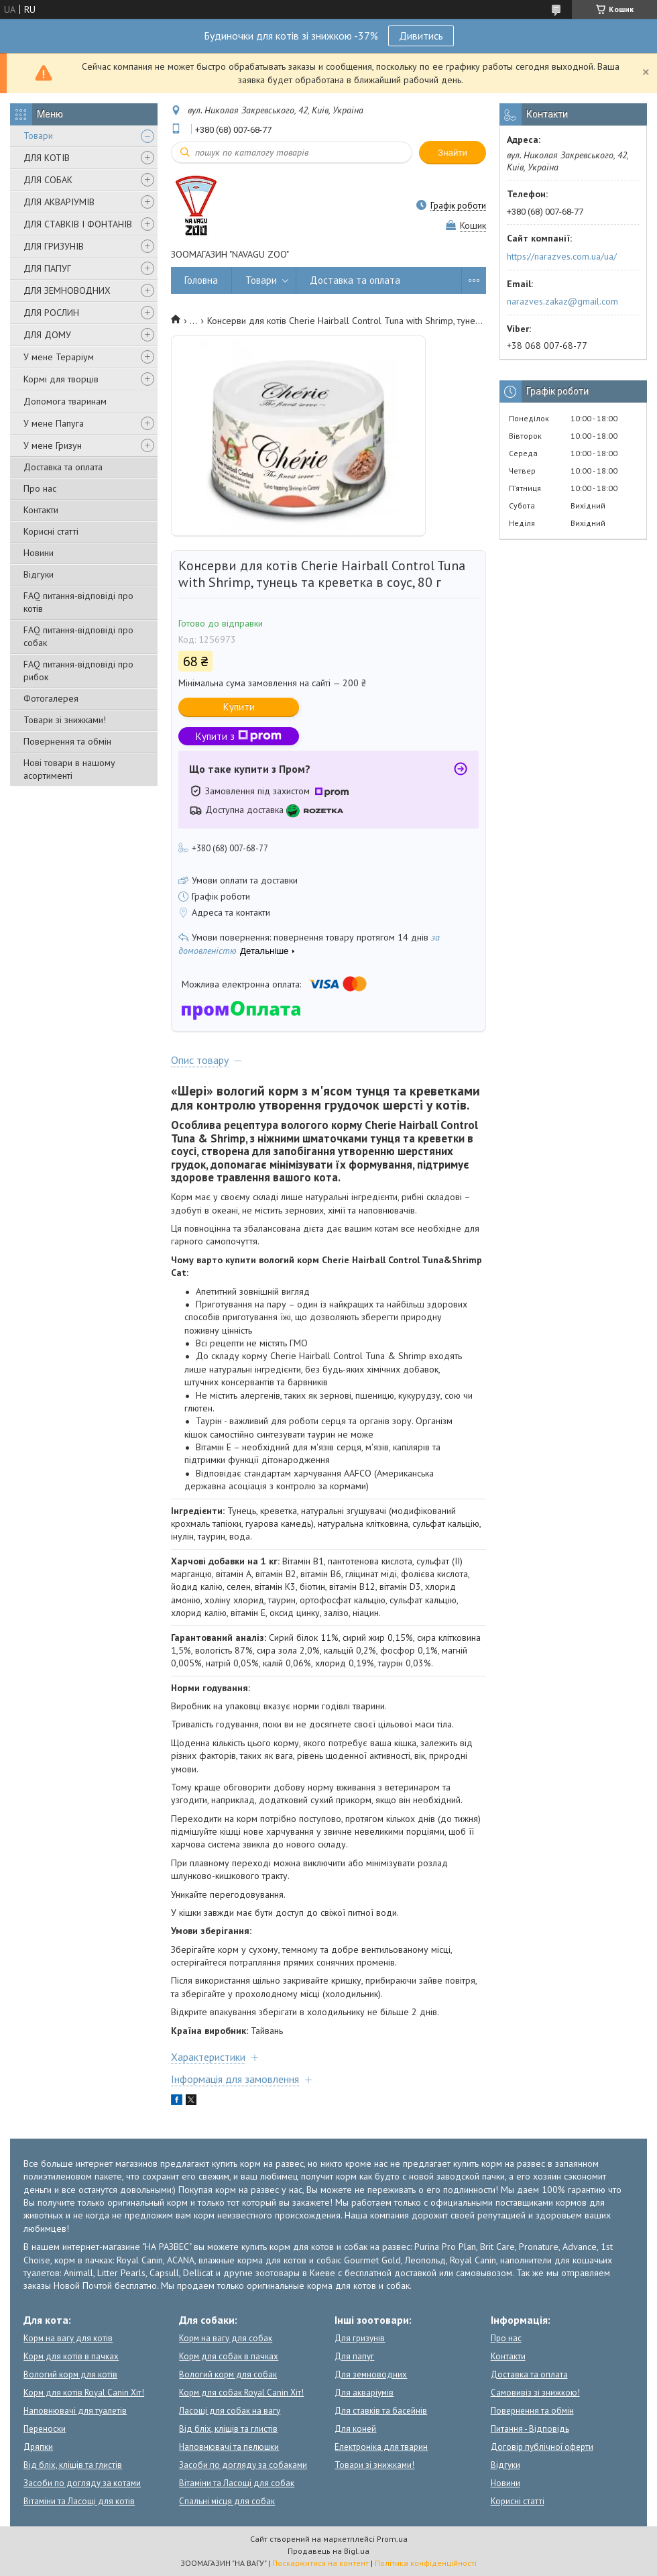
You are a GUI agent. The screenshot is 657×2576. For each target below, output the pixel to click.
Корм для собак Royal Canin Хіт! (241, 2392)
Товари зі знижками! (64, 720)
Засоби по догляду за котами (82, 2483)
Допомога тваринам (65, 401)
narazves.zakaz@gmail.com (562, 301)
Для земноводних (371, 2374)
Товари (38, 135)
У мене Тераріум (58, 357)
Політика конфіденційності (426, 2563)
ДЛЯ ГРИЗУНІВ (53, 246)
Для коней (355, 2428)
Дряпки (38, 2447)
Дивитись (421, 35)
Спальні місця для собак (227, 2501)
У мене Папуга (53, 423)
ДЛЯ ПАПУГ (47, 268)
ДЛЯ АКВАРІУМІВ (59, 202)
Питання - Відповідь (530, 2428)
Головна (201, 280)
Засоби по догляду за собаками (243, 2465)
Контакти (40, 510)
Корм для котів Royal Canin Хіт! (83, 2392)
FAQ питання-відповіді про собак (78, 636)
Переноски (44, 2428)
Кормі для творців (61, 379)
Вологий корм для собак (228, 2374)
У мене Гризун (52, 445)
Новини (38, 553)
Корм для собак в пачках (228, 2356)
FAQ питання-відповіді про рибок (78, 670)
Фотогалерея (50, 698)
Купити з (239, 736)
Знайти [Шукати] (452, 153)
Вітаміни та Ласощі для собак (236, 2483)
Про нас (39, 488)
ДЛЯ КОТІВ (46, 158)
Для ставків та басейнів (381, 2410)
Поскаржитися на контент (320, 2563)
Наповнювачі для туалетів (75, 2410)
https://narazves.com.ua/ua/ (562, 256)
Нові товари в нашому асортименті (69, 769)
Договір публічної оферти (542, 2447)
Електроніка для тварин (381, 2447)
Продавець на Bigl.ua (328, 2551)
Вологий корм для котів (70, 2374)
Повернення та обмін (67, 741)
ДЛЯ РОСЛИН (51, 313)
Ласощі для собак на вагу (229, 2410)
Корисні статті (50, 531)
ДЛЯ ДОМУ (47, 335)
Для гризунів (360, 2338)
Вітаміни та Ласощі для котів (79, 2501)
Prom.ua (392, 2539)
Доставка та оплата (63, 467)
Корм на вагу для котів (68, 2338)
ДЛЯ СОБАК (47, 180)
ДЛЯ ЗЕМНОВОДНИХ (67, 290)
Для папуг (354, 2356)
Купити (239, 706)
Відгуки (38, 574)
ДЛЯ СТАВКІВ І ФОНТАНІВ (77, 224)
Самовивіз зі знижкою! (535, 2392)
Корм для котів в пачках (71, 2356)
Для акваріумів (364, 2392)
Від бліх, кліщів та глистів (72, 2465)
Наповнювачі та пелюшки (229, 2447)
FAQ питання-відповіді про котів (78, 602)
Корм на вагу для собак (225, 2338)
